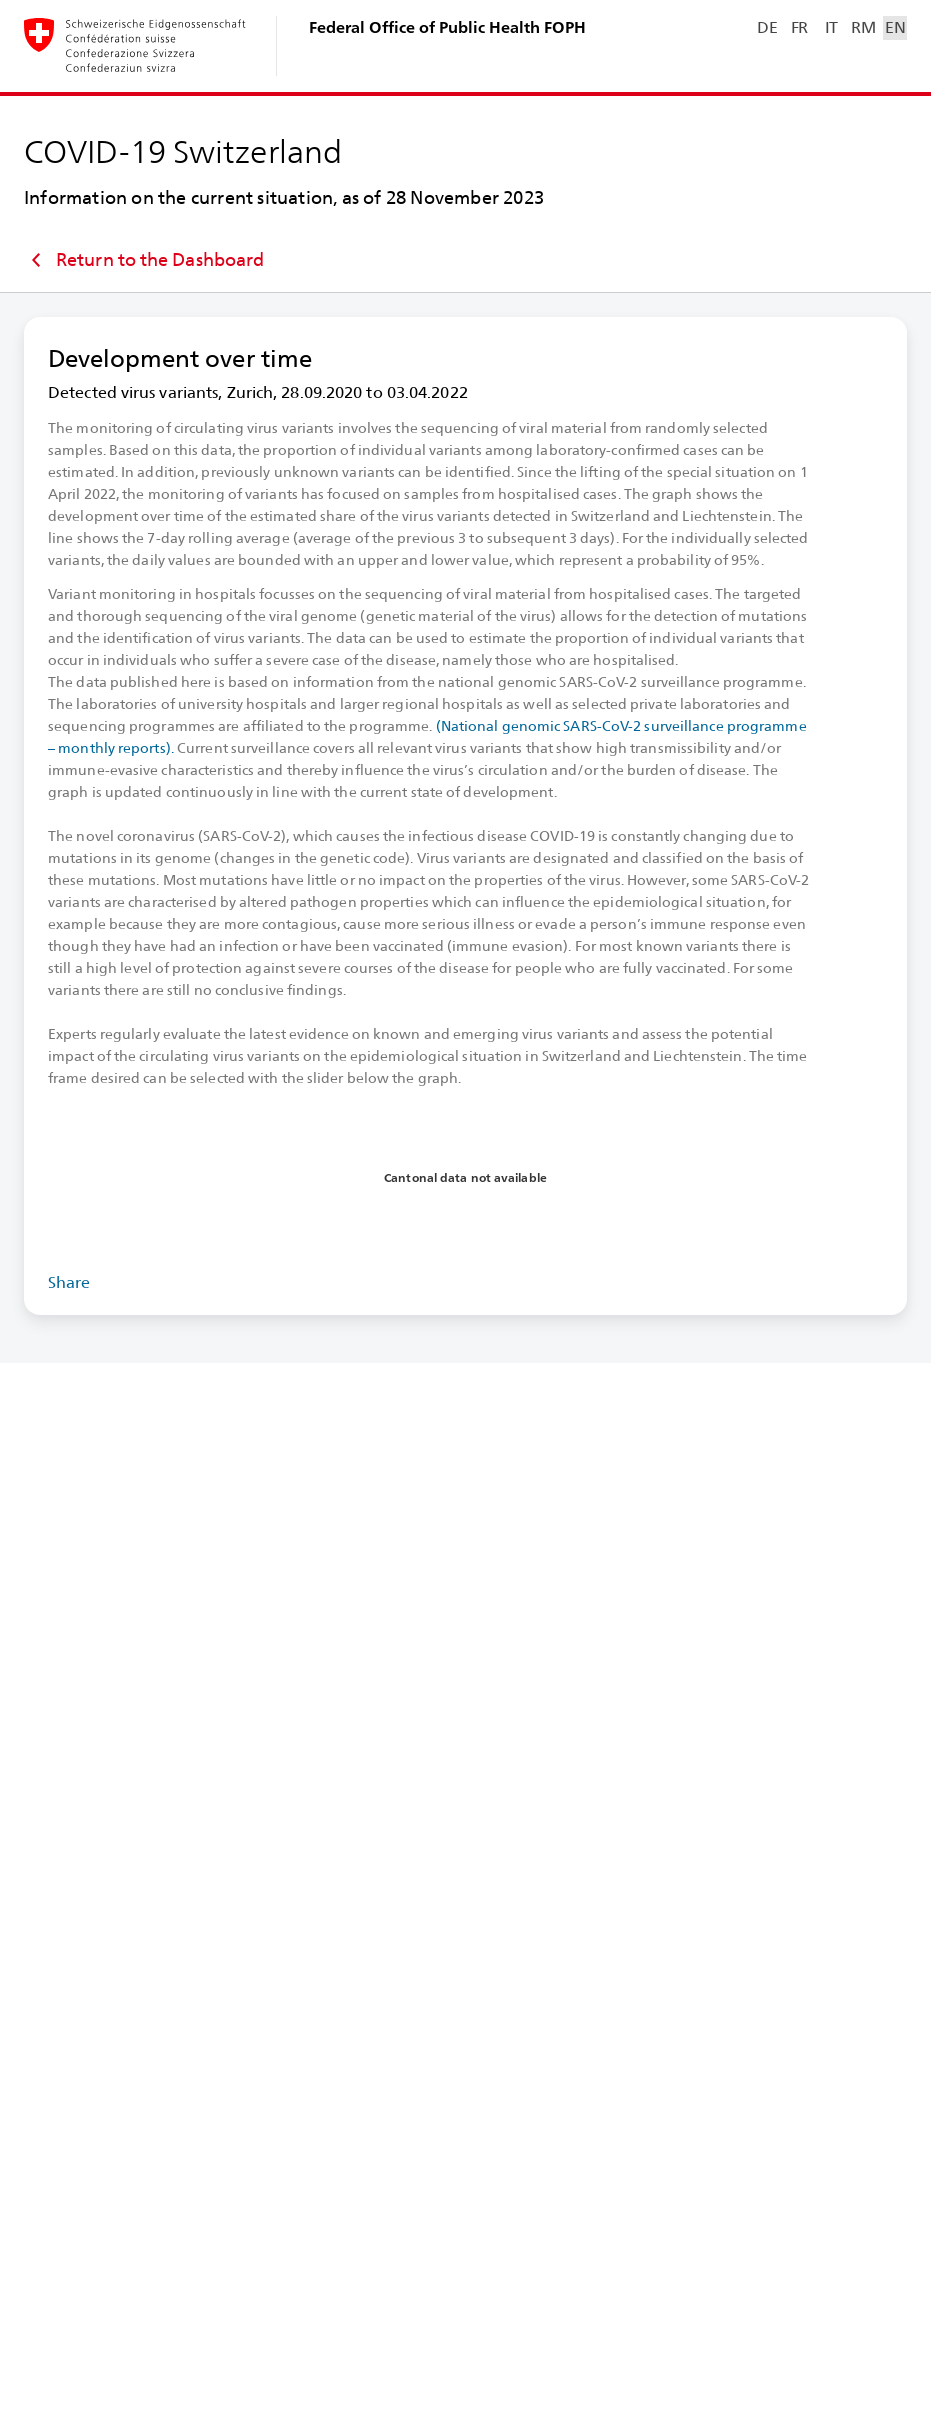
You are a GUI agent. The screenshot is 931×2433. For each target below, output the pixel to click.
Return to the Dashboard (144, 260)
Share (69, 1282)
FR (799, 27)
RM (863, 27)
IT (831, 27)
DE (767, 27)
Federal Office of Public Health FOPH (447, 27)
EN (895, 27)
